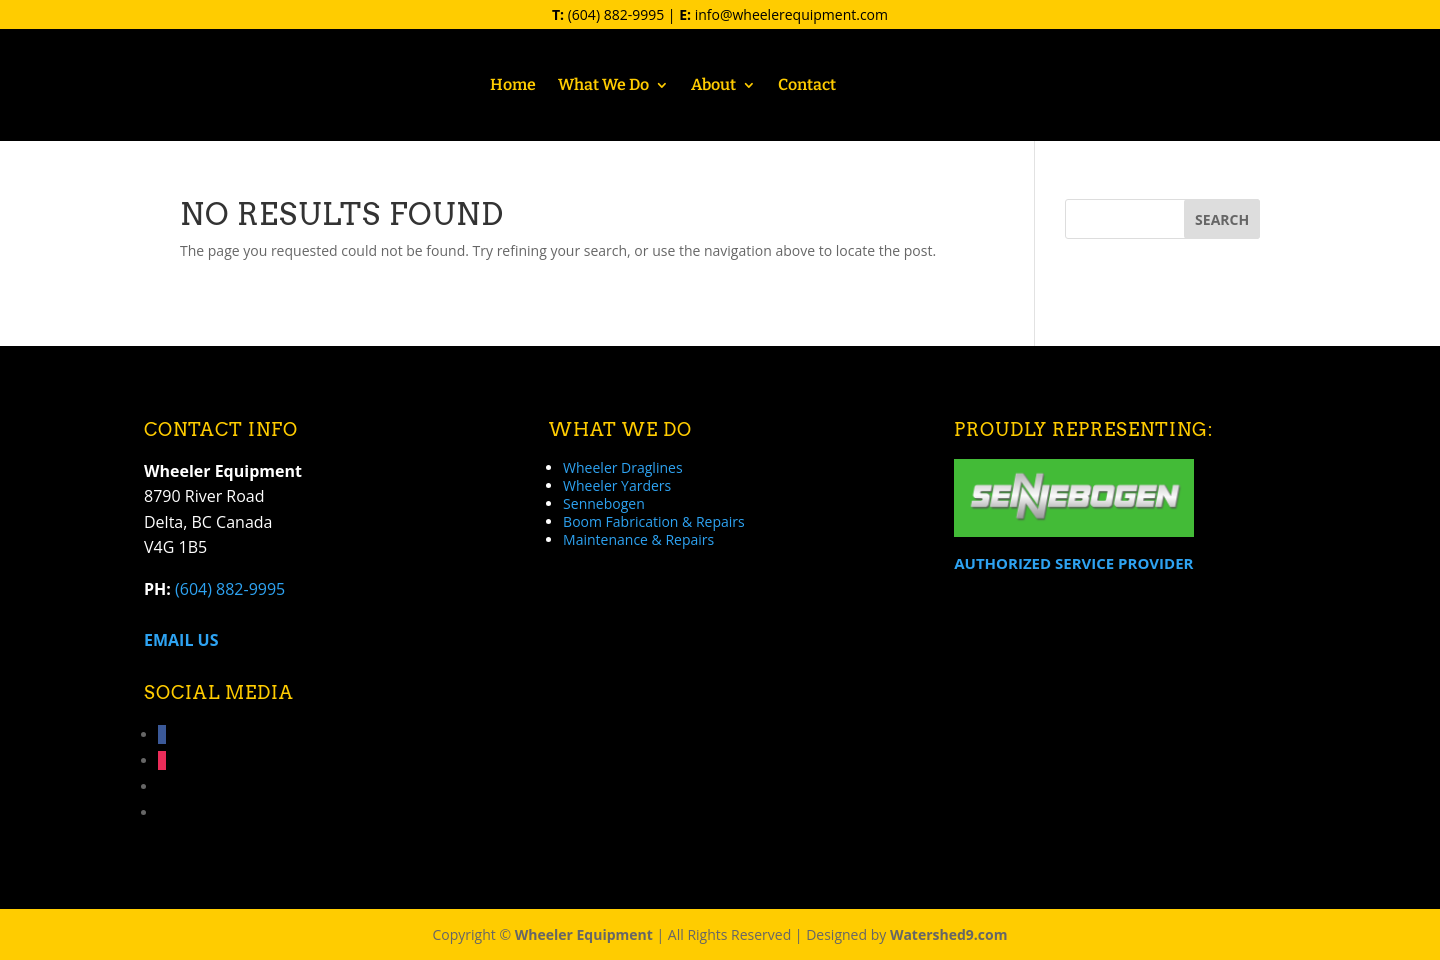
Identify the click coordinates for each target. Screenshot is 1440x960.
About (713, 86)
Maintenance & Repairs (638, 539)
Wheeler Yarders (617, 485)
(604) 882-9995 (616, 14)
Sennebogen (604, 503)
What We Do (603, 86)
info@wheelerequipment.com (791, 14)
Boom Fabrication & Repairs (654, 521)
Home (513, 86)
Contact (807, 86)
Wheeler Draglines (622, 467)
